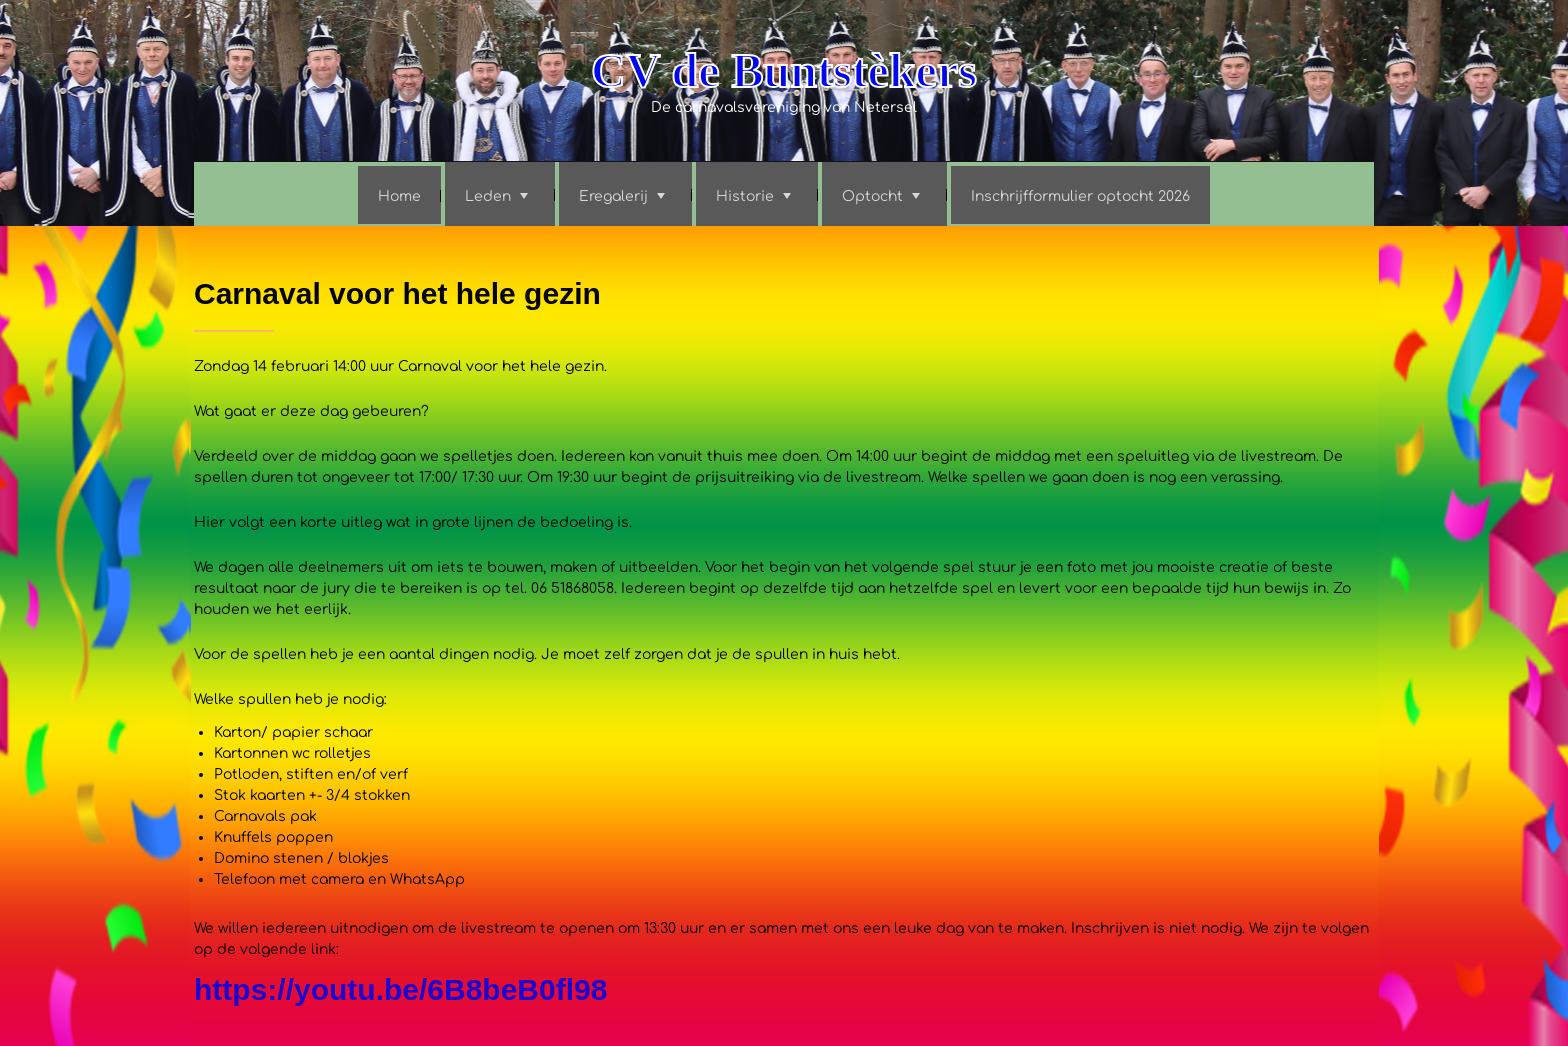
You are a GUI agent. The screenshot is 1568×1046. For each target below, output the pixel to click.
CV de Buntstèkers (784, 70)
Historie (745, 196)
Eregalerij (613, 196)
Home (399, 196)
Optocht (872, 196)
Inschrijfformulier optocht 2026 (1080, 196)
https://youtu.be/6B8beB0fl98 (400, 989)
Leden (488, 196)
